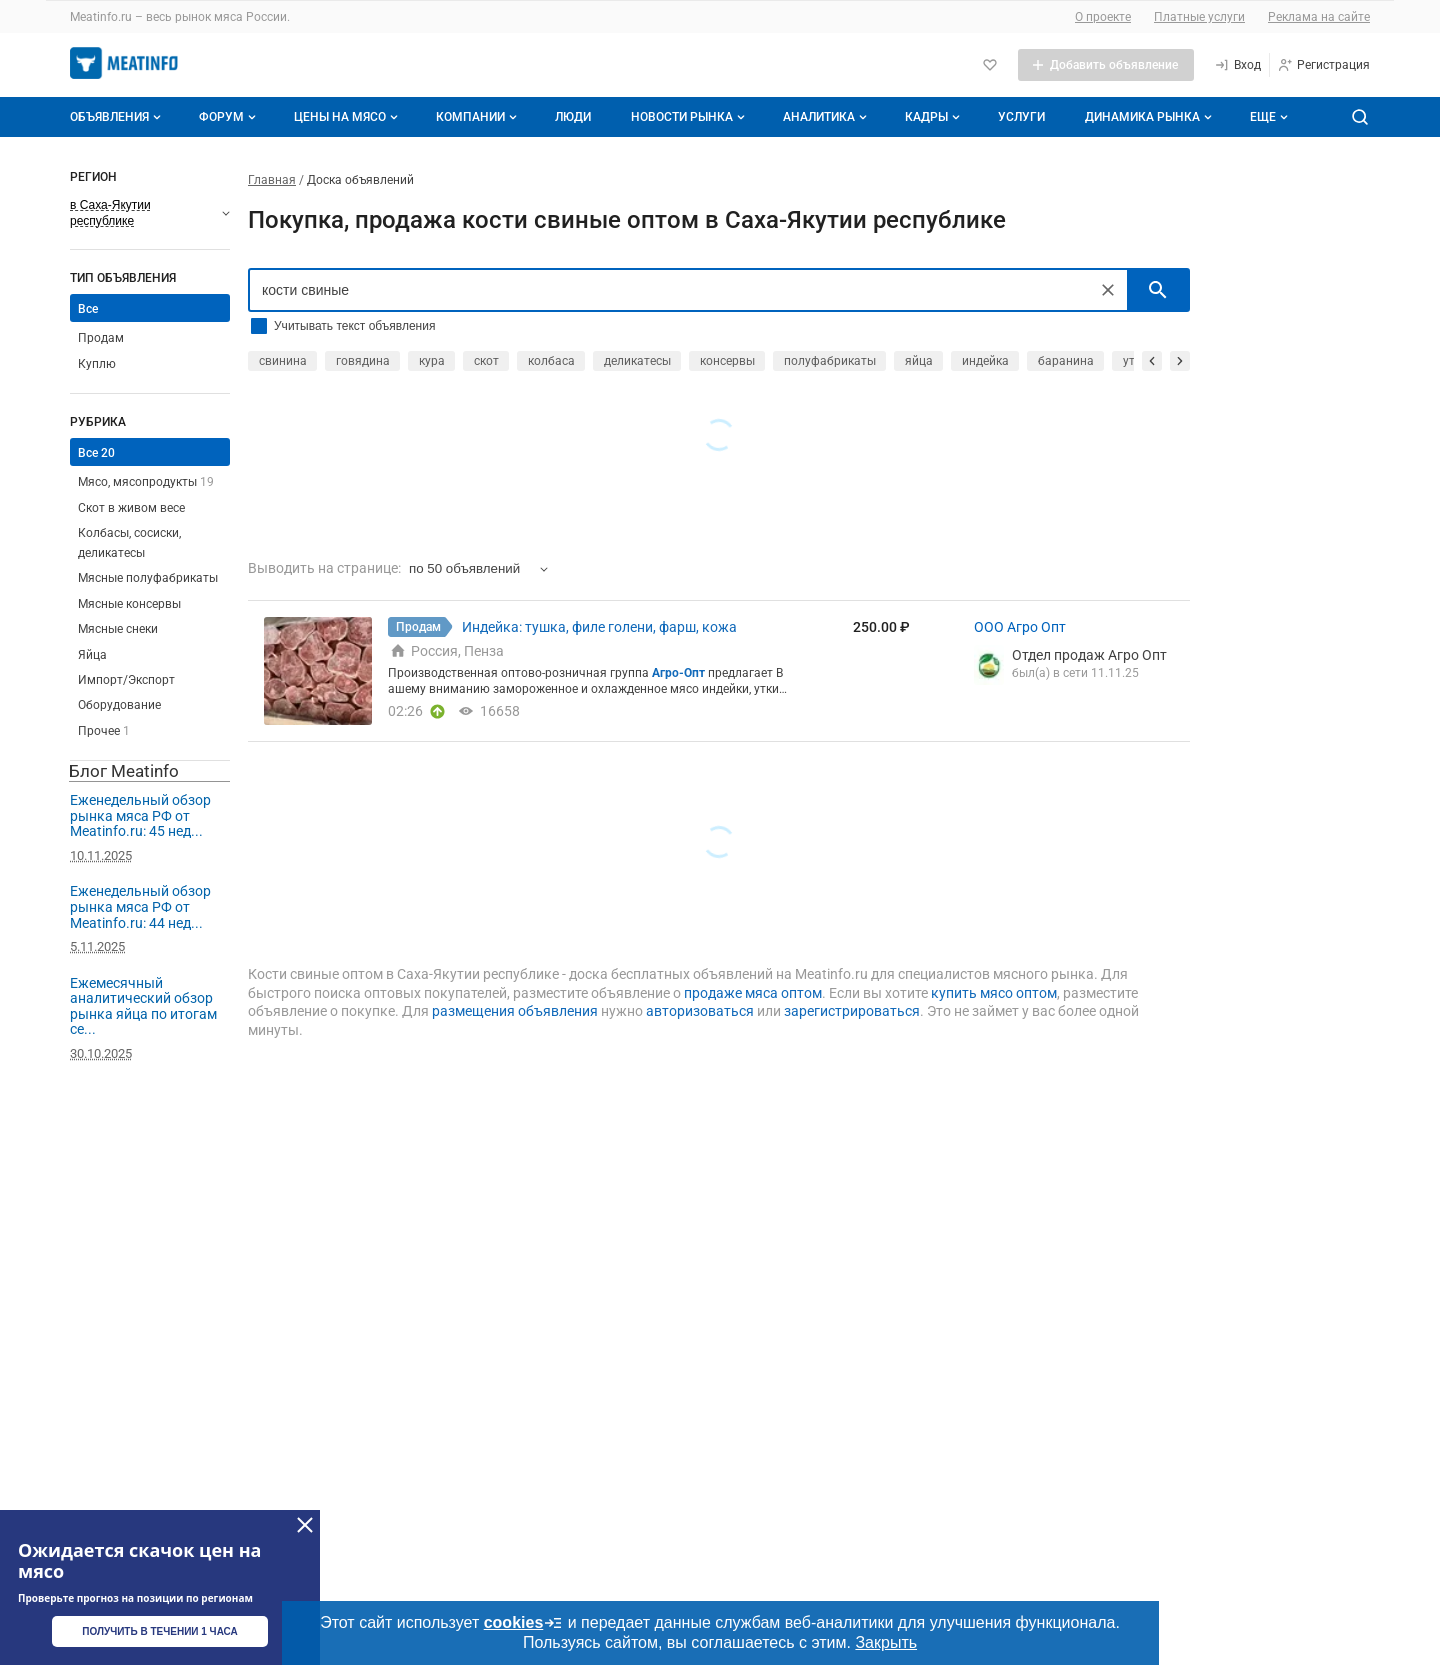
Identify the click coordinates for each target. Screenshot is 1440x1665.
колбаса (551, 361)
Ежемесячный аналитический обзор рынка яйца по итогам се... (143, 1006)
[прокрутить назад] (1152, 361)
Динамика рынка (1150, 117)
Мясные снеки (118, 629)
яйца (919, 361)
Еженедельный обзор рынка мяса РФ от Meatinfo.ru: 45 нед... (140, 815)
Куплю (97, 364)
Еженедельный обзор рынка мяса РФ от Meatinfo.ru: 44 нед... (140, 906)
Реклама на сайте (1319, 17)
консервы (727, 361)
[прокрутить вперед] (1180, 361)
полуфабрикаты (830, 361)
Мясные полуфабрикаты (148, 578)
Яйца (92, 655)
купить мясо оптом (994, 993)
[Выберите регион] (150, 213)
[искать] (1158, 290)
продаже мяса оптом (753, 993)
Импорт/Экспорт (126, 680)
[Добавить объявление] (1106, 65)
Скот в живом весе (131, 508)
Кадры (934, 117)
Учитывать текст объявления (354, 326)
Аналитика (827, 117)
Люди (573, 117)
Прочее (104, 731)
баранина (1066, 361)
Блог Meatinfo (124, 771)
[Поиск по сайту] (1360, 117)
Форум (229, 117)
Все (88, 309)
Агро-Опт (678, 673)
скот (486, 361)
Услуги (1021, 117)
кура (432, 361)
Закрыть (886, 1642)
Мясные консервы (129, 604)
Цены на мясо (348, 117)
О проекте (1103, 17)
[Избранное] (990, 65)
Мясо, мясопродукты (146, 482)
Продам (101, 338)
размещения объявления (515, 1011)
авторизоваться (700, 1011)
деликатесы (637, 361)
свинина (283, 361)
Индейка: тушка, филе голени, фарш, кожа (599, 627)
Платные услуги (1199, 17)
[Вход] (1237, 65)
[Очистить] (1108, 290)
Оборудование (119, 705)
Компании (478, 117)
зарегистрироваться (852, 1011)
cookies (524, 1623)
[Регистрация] (1323, 65)
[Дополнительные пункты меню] (1268, 117)
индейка (985, 361)
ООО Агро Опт (1020, 627)
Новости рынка (690, 117)
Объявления (117, 117)
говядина (363, 361)
